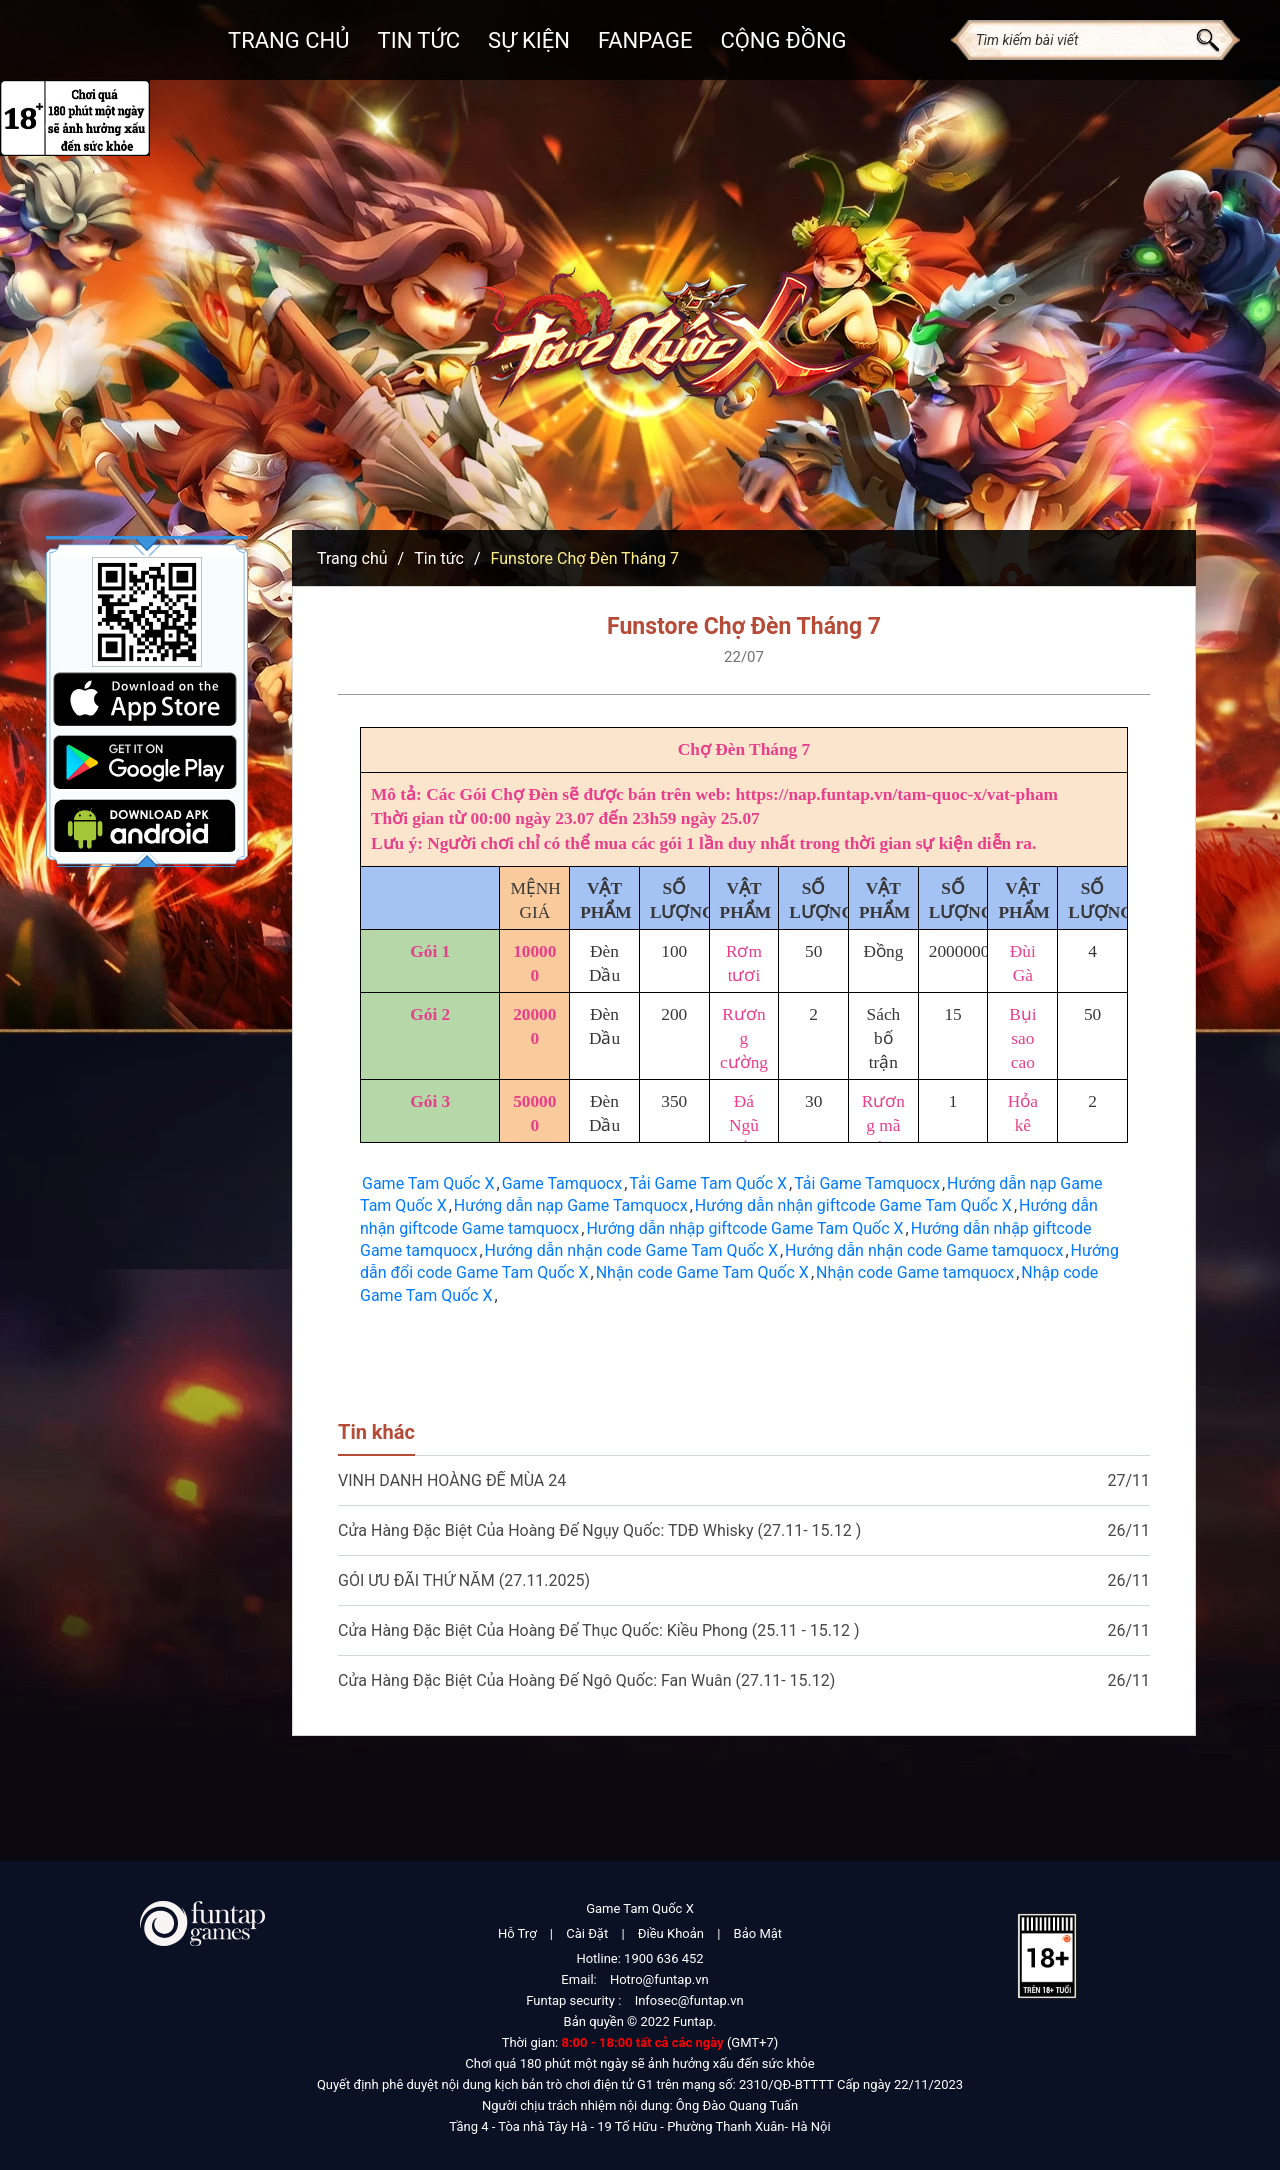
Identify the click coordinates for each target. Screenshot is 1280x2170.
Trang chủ (288, 40)
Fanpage (645, 40)
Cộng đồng (783, 40)
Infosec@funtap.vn (689, 2000)
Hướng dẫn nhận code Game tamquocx (924, 1250)
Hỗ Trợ (517, 1933)
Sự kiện (529, 40)
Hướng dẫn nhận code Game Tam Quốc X (631, 1250)
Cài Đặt (587, 1933)
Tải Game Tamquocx (867, 1183)
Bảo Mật (758, 1933)
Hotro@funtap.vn (659, 1979)
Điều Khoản (671, 1933)
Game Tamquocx (562, 1183)
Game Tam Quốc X (428, 1183)
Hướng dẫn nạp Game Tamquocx (571, 1205)
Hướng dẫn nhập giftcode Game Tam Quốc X (744, 1228)
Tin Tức (419, 40)
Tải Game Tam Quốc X (708, 1183)
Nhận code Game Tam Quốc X (702, 1272)
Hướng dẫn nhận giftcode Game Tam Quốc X (853, 1205)
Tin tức (439, 558)
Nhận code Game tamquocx (915, 1272)
